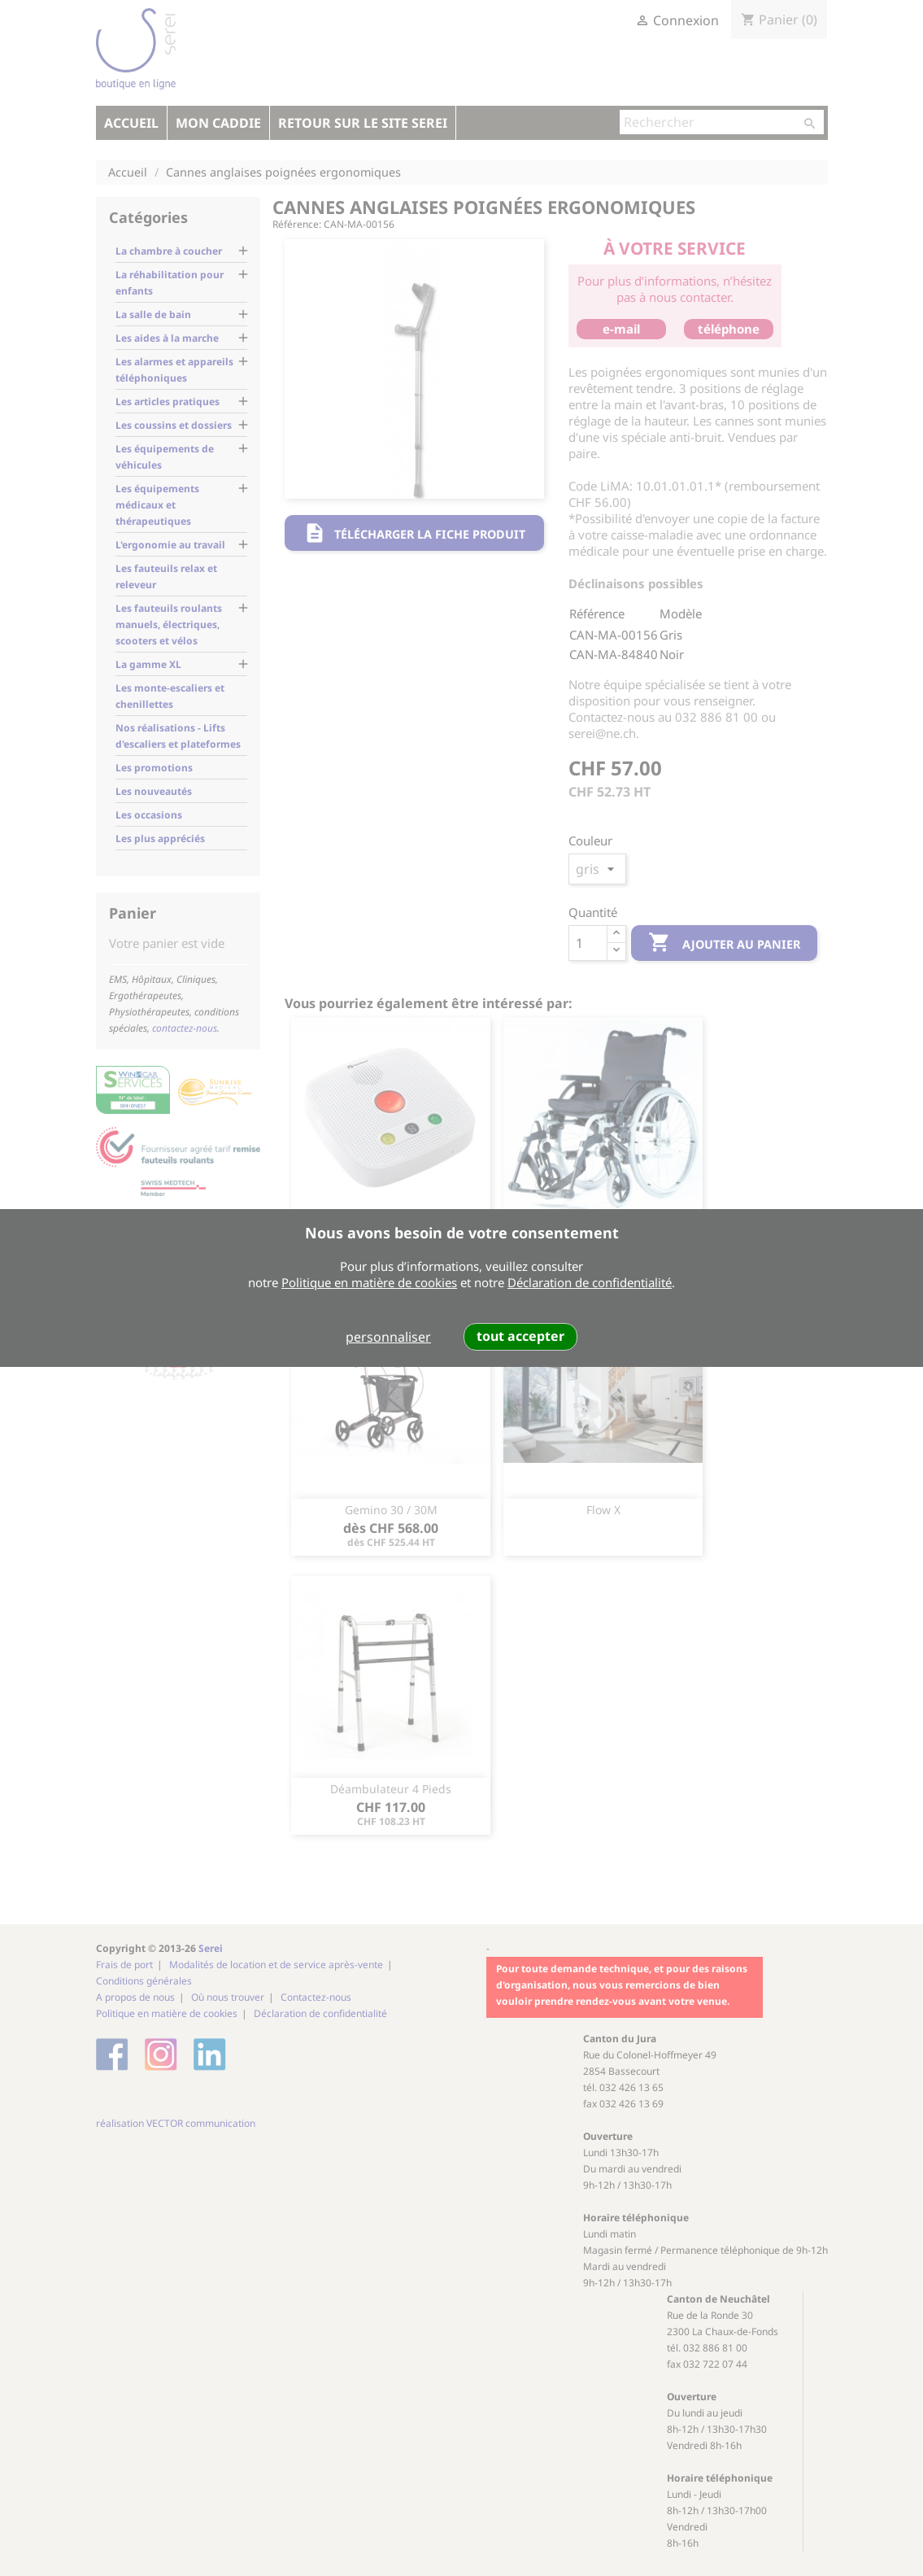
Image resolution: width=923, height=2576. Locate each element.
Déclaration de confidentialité (589, 1282)
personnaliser (388, 1337)
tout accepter (520, 1336)
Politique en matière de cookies (369, 1282)
